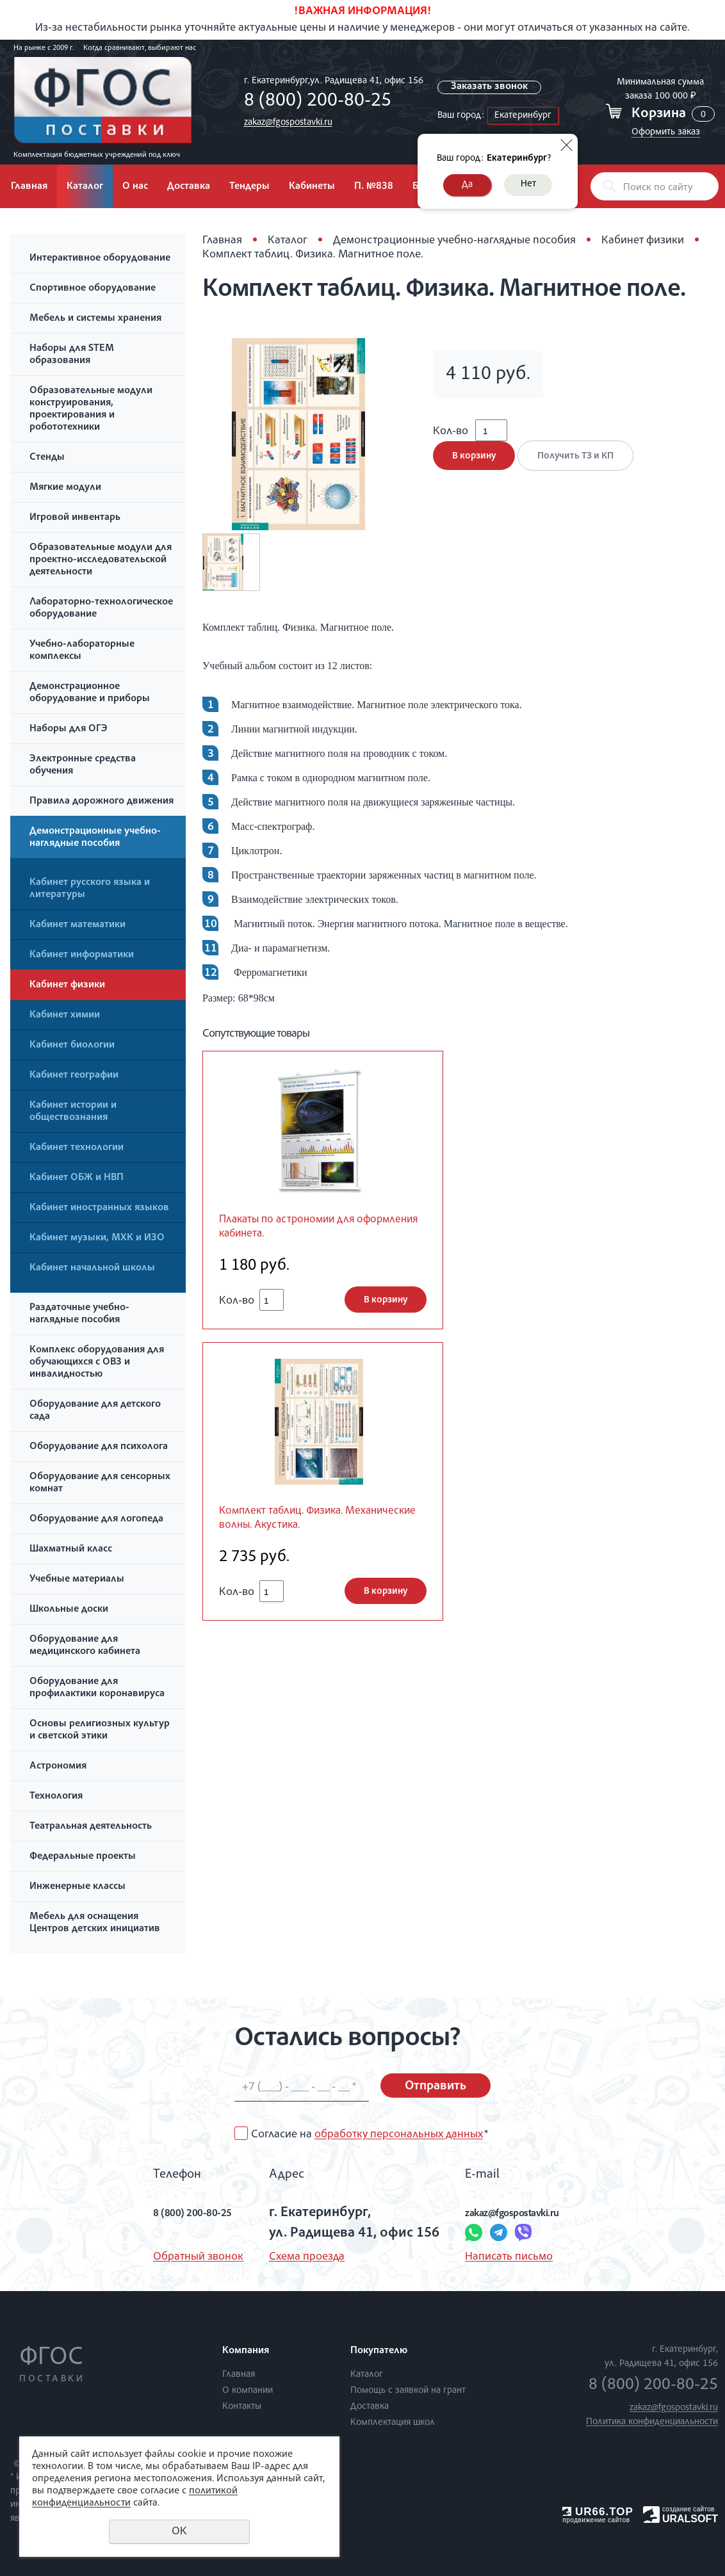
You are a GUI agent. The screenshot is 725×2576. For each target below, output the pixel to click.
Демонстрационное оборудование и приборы (89, 693)
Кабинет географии (73, 1076)
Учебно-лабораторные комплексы (81, 651)
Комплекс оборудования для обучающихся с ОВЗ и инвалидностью (96, 1362)
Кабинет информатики (81, 955)
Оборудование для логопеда (96, 1519)
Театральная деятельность (90, 1827)
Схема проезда (296, 2257)
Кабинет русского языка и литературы (89, 889)
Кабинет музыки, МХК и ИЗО (97, 1238)
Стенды (47, 458)
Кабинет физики (67, 985)
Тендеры (249, 187)
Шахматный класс (70, 1549)
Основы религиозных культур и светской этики (99, 1730)
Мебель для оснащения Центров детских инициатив (94, 1923)
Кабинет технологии (76, 1148)
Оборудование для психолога (98, 1447)
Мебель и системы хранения (95, 319)
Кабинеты (312, 187)
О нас (135, 187)
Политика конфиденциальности (652, 2422)
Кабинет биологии (72, 1046)
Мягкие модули (65, 488)
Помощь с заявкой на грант (408, 2390)
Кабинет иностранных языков (99, 1208)
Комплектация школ (392, 2422)
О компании (247, 2390)
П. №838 (373, 187)
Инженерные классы (77, 1887)
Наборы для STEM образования (71, 355)
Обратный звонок (171, 2257)
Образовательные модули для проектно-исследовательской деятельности (100, 560)
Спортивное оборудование (92, 289)
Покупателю (378, 2351)
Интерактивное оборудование (99, 259)
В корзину (474, 469)
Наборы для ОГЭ (68, 729)
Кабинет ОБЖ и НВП (76, 1178)
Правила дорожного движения (101, 802)
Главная (29, 187)
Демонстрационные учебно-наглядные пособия (95, 838)
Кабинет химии (64, 1015)
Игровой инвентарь (74, 518)
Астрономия (57, 1767)
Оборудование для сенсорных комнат (99, 1483)
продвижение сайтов (596, 2519)
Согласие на (369, 2135)
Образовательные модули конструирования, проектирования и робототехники (90, 409)
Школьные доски (68, 1610)
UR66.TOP (597, 2512)
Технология (56, 1797)
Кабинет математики (77, 925)
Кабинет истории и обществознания (73, 1112)
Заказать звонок (491, 87)
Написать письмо (498, 2257)
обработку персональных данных (398, 2135)
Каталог (85, 187)
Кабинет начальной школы (92, 1268)
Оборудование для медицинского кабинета (84, 1646)
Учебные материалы (76, 1580)
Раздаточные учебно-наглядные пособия (79, 1314)
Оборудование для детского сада (95, 1411)
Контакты (241, 2406)
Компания (245, 2351)
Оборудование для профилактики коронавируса (97, 1688)
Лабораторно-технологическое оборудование (101, 608)
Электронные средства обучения (82, 765)
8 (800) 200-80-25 (313, 101)
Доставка (188, 187)
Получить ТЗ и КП (582, 469)
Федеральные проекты (82, 1857)
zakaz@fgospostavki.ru (284, 122)
